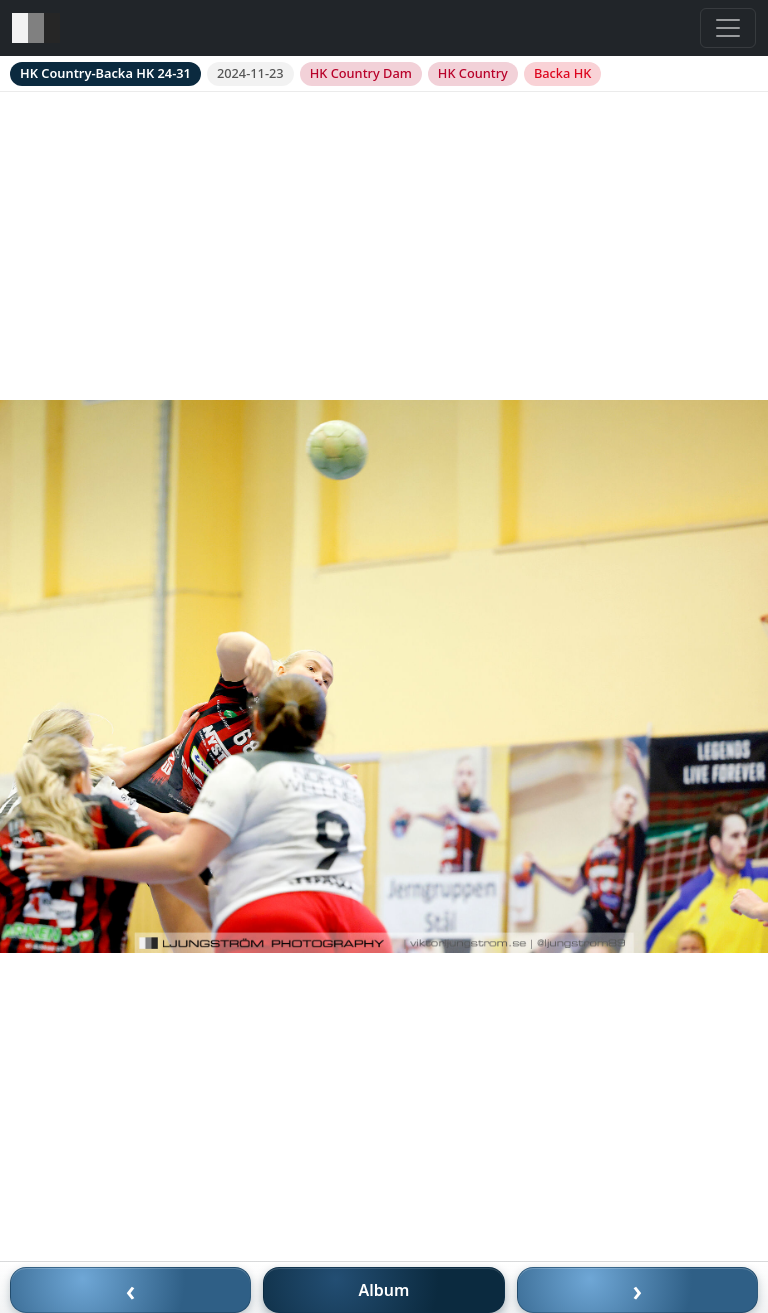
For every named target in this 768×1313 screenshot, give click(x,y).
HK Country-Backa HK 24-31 (105, 73)
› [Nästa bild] (638, 1290)
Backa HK (562, 73)
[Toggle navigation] (728, 28)
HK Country (473, 73)
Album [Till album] (384, 1290)
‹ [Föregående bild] (131, 1290)
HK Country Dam (361, 73)
